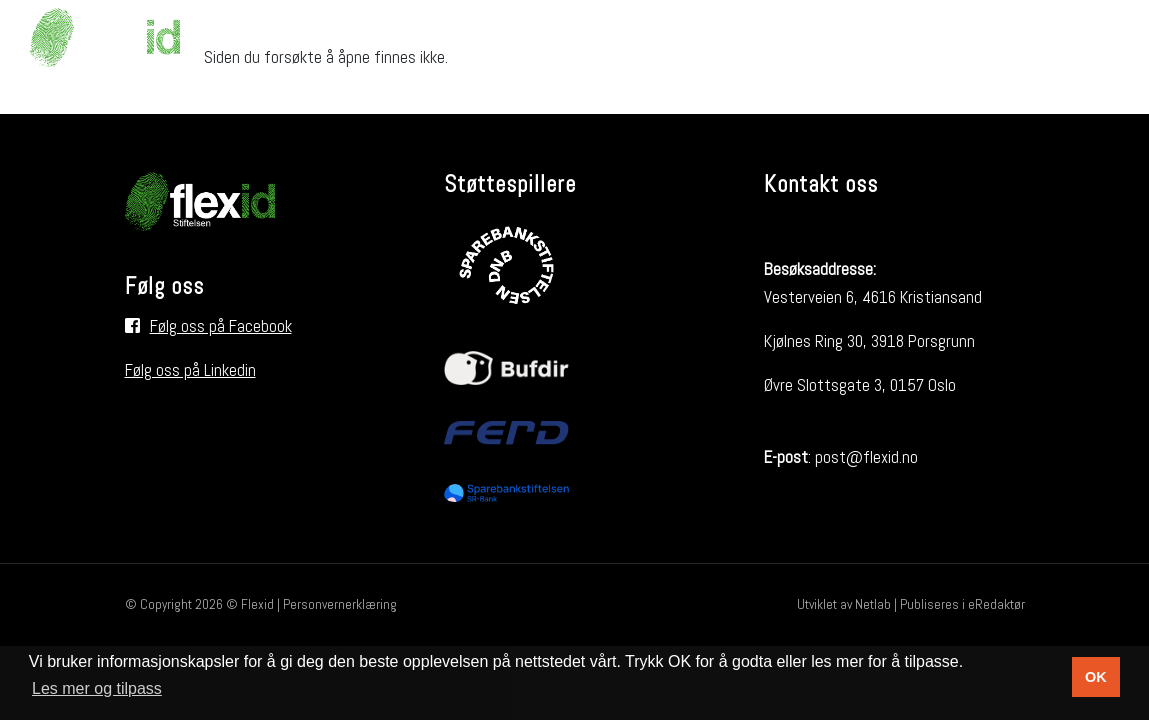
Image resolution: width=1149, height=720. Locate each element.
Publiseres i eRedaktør (962, 604)
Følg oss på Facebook (221, 326)
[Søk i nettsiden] (1096, 37)
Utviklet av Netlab (844, 604)
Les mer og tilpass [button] (97, 688)
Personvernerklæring (340, 604)
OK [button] (1096, 677)
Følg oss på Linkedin (190, 370)
